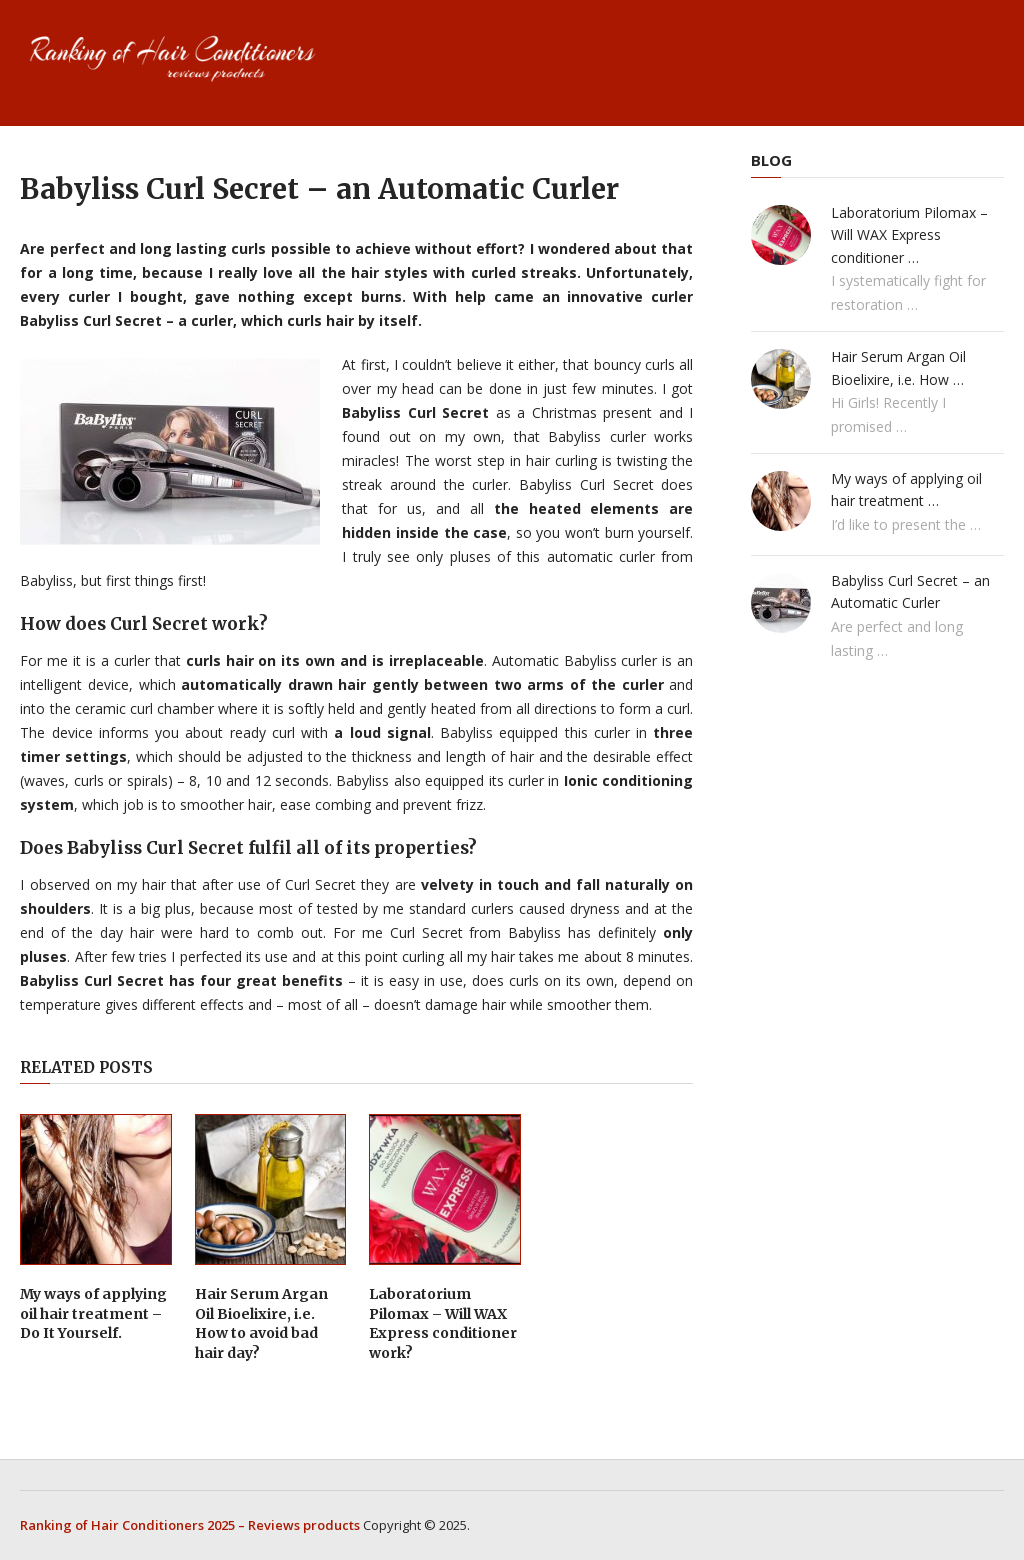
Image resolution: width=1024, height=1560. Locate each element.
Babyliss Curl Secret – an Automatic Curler (910, 591)
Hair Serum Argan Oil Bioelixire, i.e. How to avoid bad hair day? (261, 1323)
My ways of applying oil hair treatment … (906, 489)
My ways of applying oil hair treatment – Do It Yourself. (93, 1313)
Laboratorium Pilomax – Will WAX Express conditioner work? (443, 1323)
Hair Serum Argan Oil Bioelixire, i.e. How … (898, 367)
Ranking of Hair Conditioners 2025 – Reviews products (190, 1525)
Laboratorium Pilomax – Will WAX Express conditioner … (909, 235)
